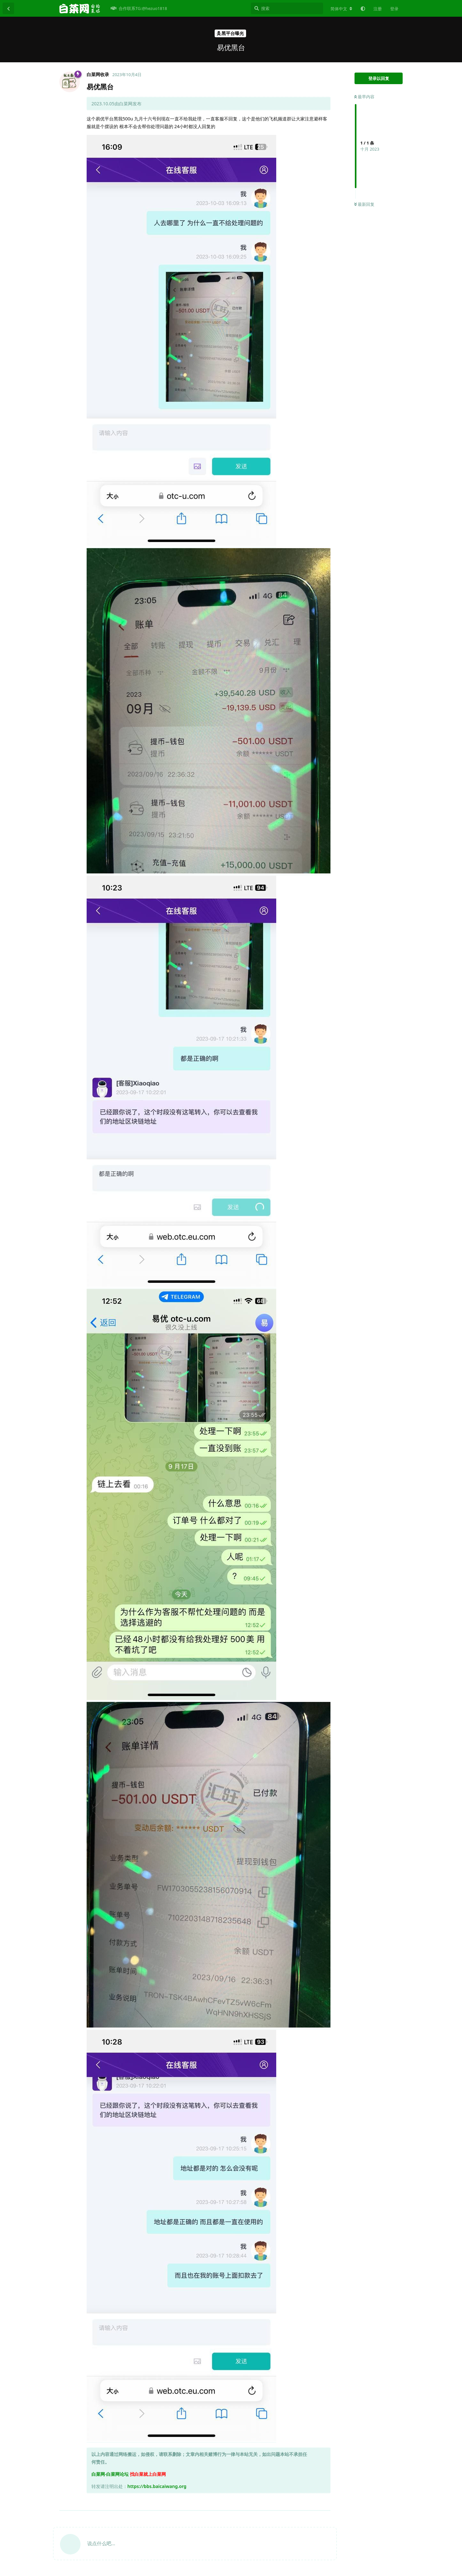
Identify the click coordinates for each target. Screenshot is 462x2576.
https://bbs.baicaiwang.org (156, 2486)
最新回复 (364, 204)
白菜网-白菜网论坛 (110, 2474)
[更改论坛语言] (341, 8)
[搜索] (287, 8)
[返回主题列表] (8, 8)
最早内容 (364, 97)
